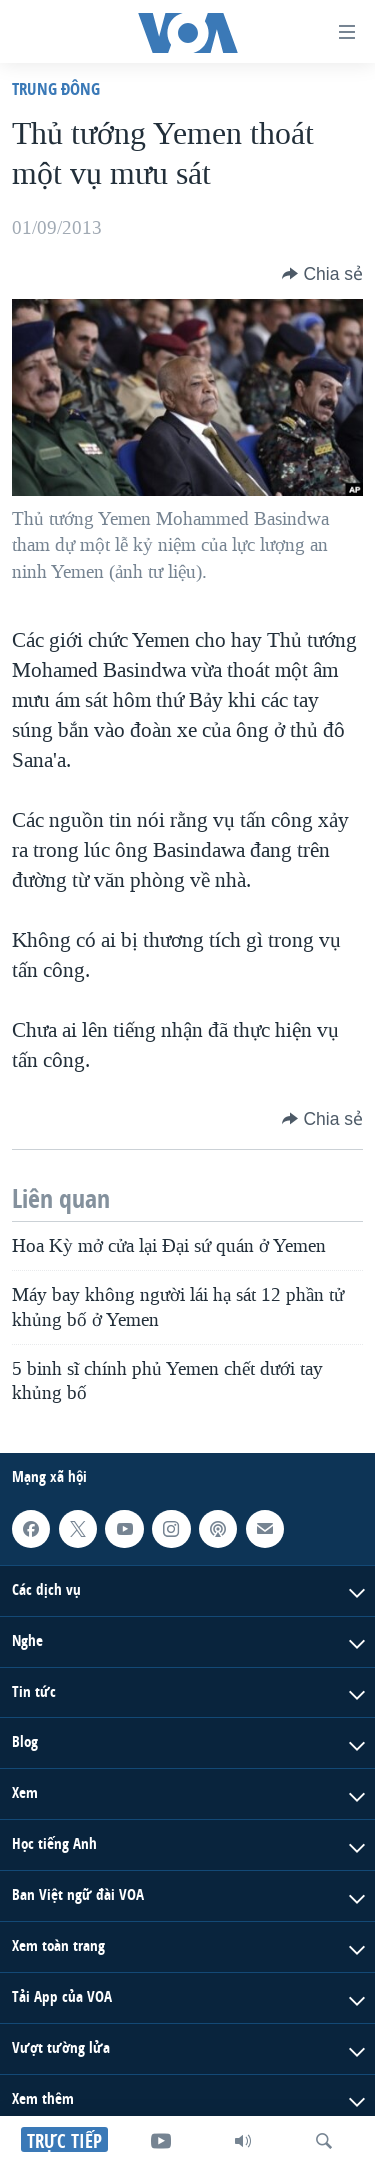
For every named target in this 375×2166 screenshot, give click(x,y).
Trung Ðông (56, 88)
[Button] (322, 274)
